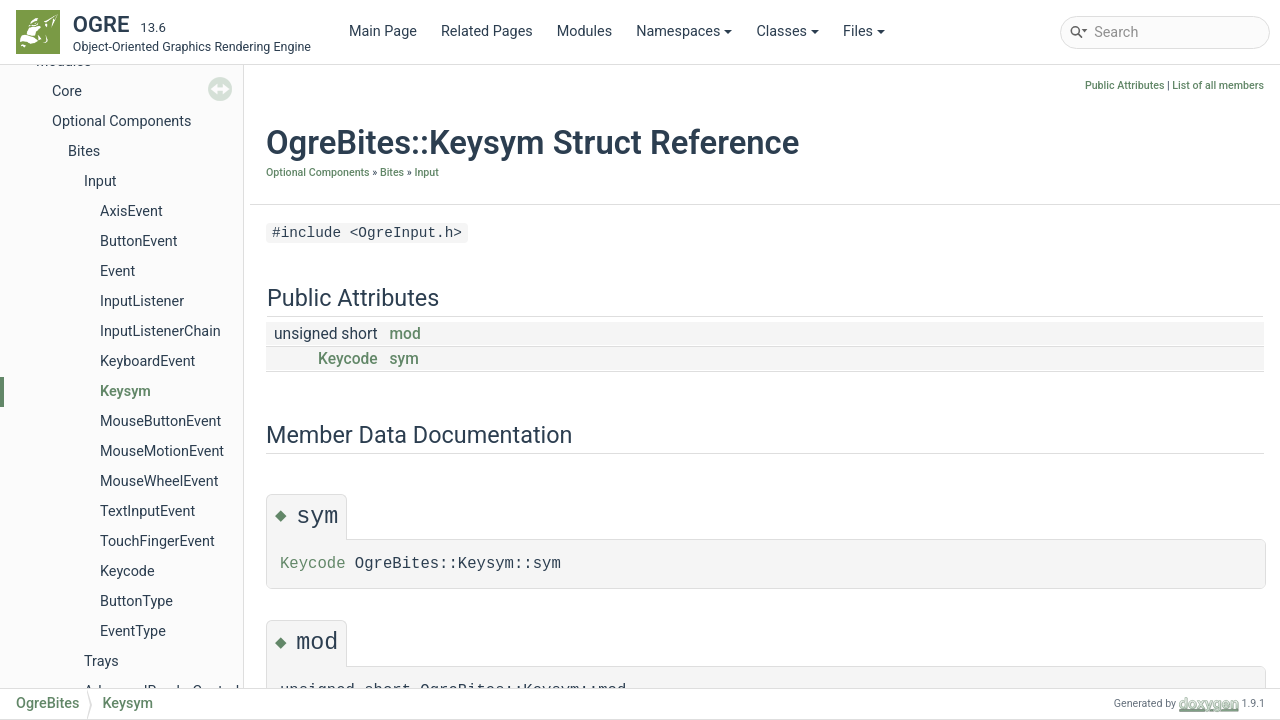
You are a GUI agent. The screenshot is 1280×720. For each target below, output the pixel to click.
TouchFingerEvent (157, 541)
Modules (584, 31)
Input (100, 181)
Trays (101, 661)
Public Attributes (1125, 85)
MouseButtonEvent (160, 421)
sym (404, 359)
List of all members (1218, 85)
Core (67, 91)
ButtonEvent (139, 241)
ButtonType (136, 601)
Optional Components (121, 121)
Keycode (127, 571)
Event (117, 271)
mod (405, 334)
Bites (84, 151)
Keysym (125, 391)
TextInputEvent (147, 511)
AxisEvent (131, 211)
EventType (133, 631)
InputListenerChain (160, 331)
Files (864, 31)
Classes (787, 31)
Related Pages (487, 31)
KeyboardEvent (147, 361)
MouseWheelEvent (159, 481)
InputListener (142, 301)
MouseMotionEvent (162, 451)
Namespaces (684, 31)
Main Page (383, 31)
